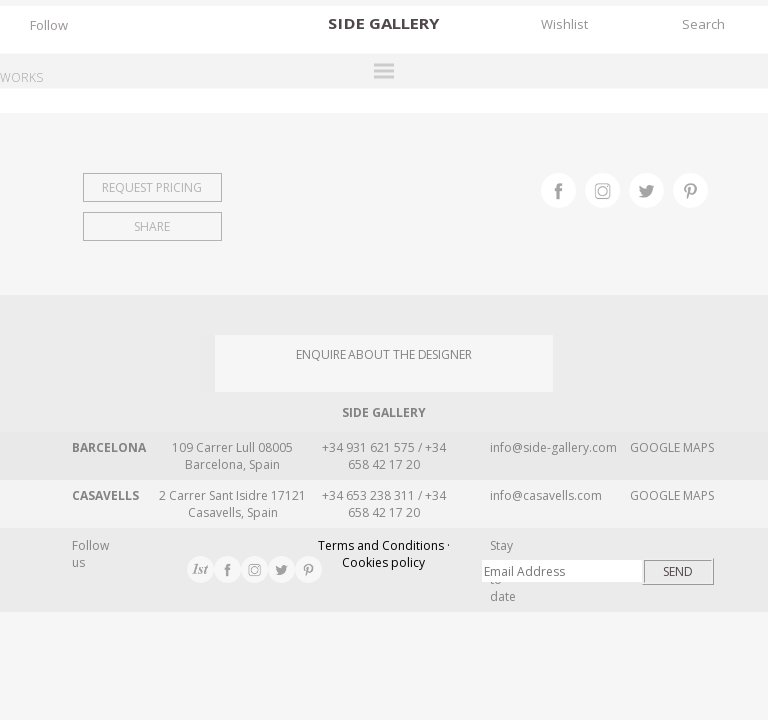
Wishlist (564, 24)
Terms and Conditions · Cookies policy (384, 554)
